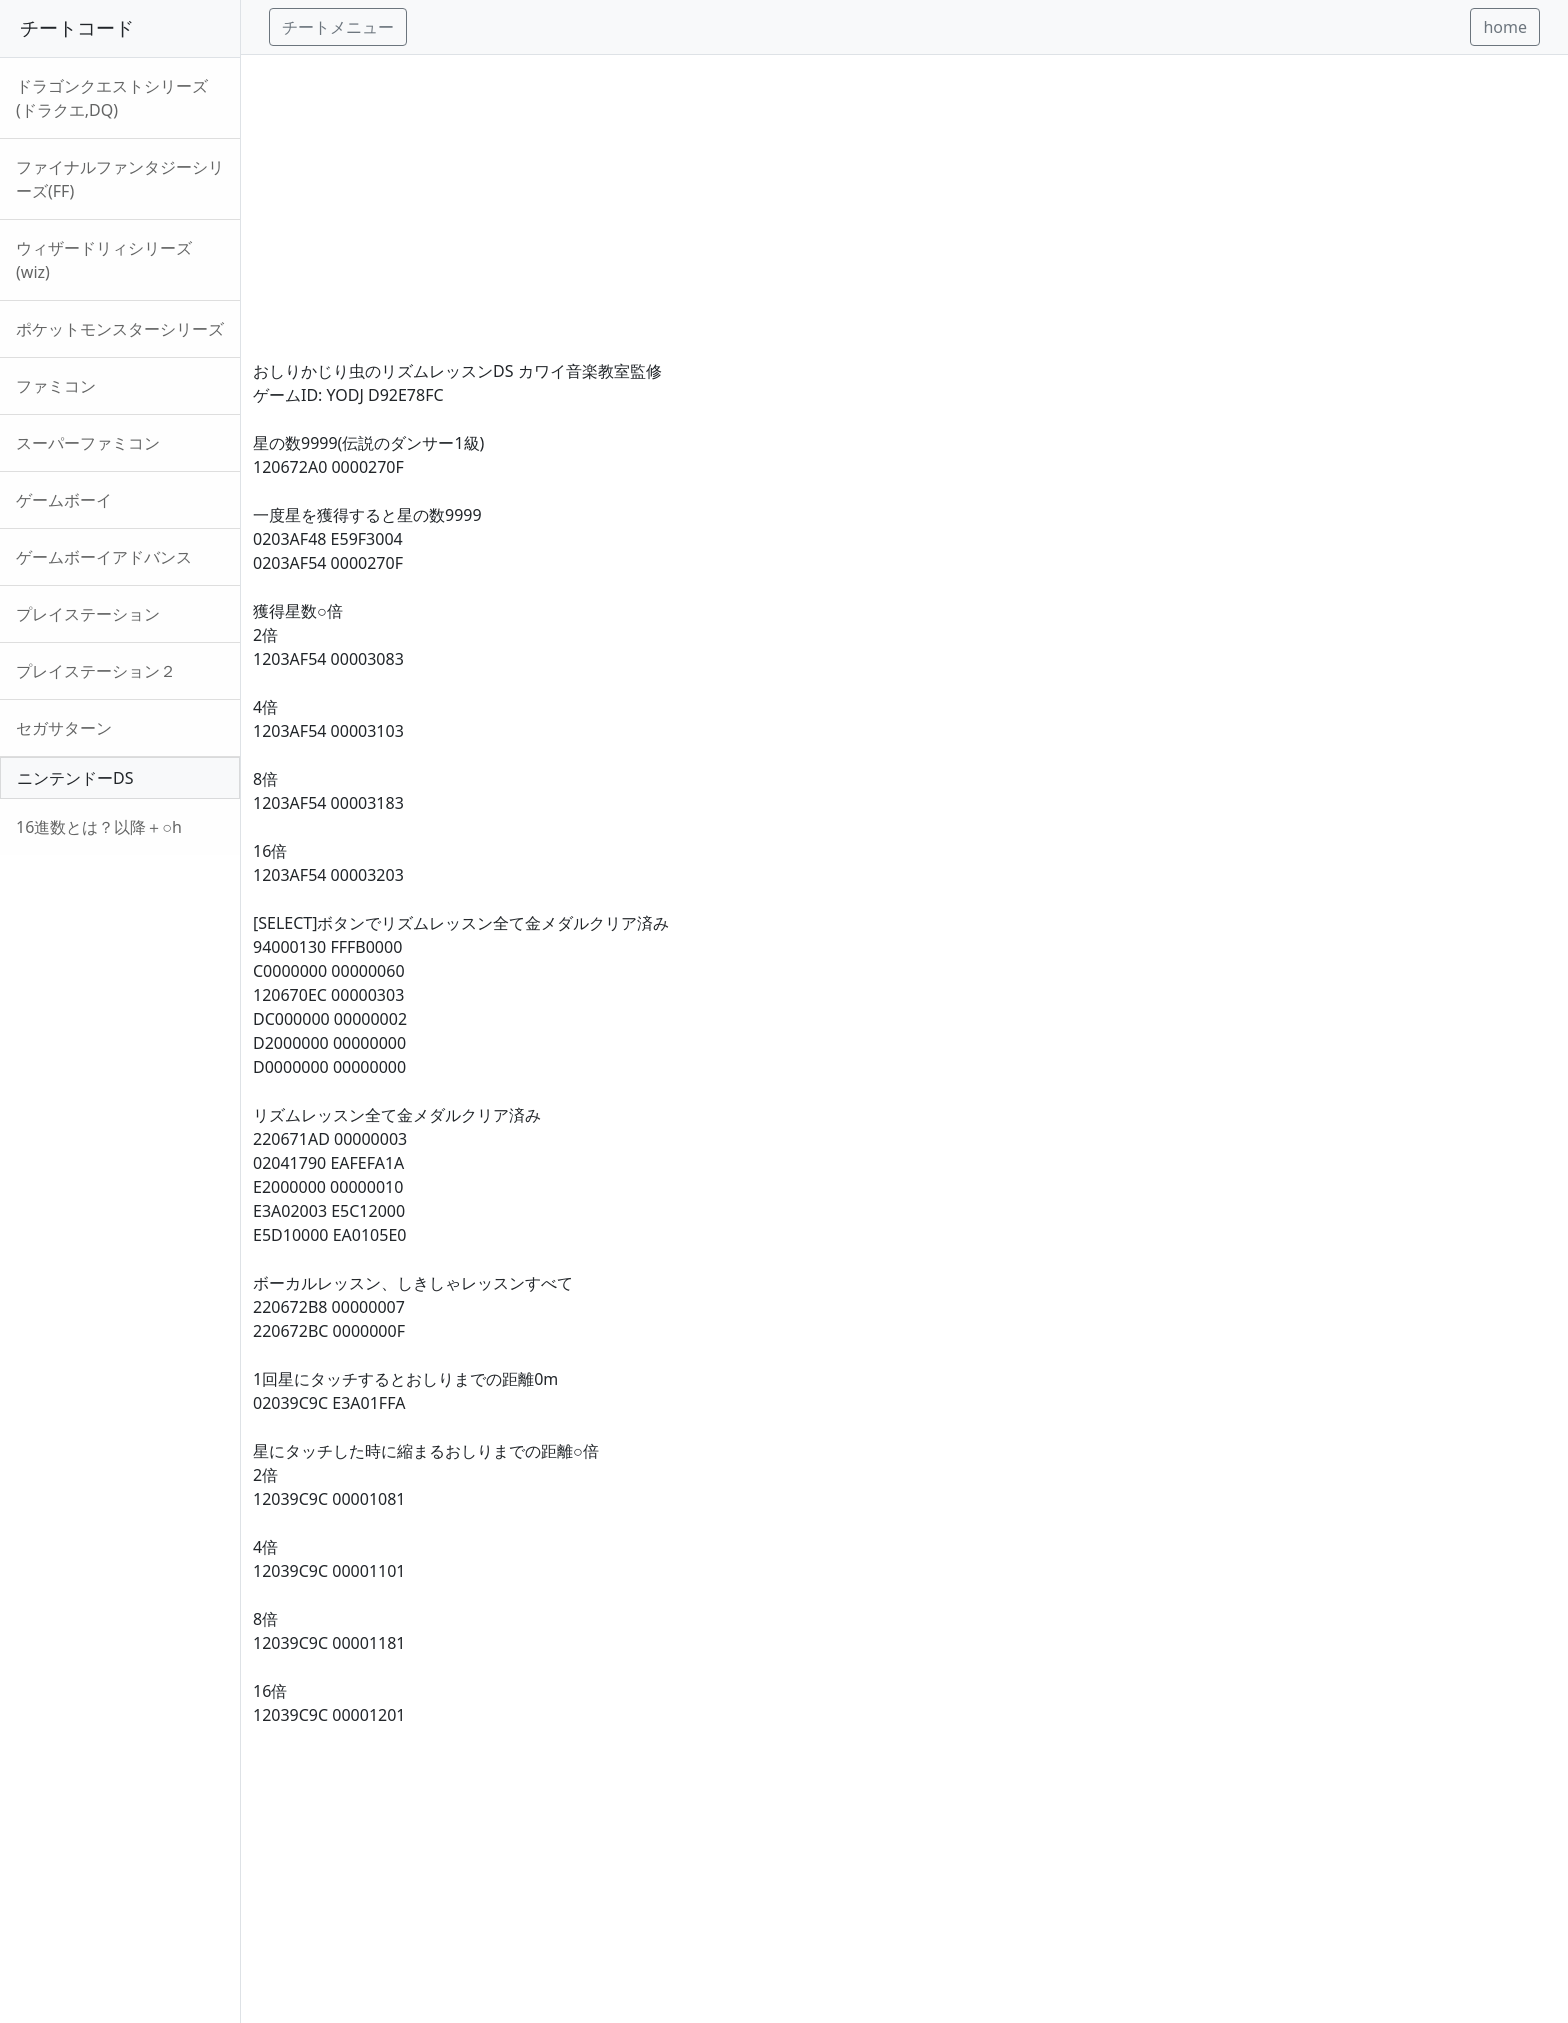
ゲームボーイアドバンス (104, 557)
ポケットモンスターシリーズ (120, 329)
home (1505, 27)
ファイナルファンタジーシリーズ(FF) (120, 179)
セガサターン (64, 728)
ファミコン (56, 386)
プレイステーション (88, 614)
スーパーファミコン (88, 443)
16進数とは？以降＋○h (99, 827)
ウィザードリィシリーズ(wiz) (104, 260)
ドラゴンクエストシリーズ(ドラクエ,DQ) (112, 98)
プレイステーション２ (96, 671)
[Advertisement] (853, 195)
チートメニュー (338, 27)
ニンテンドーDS (75, 778)
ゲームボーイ (64, 500)
